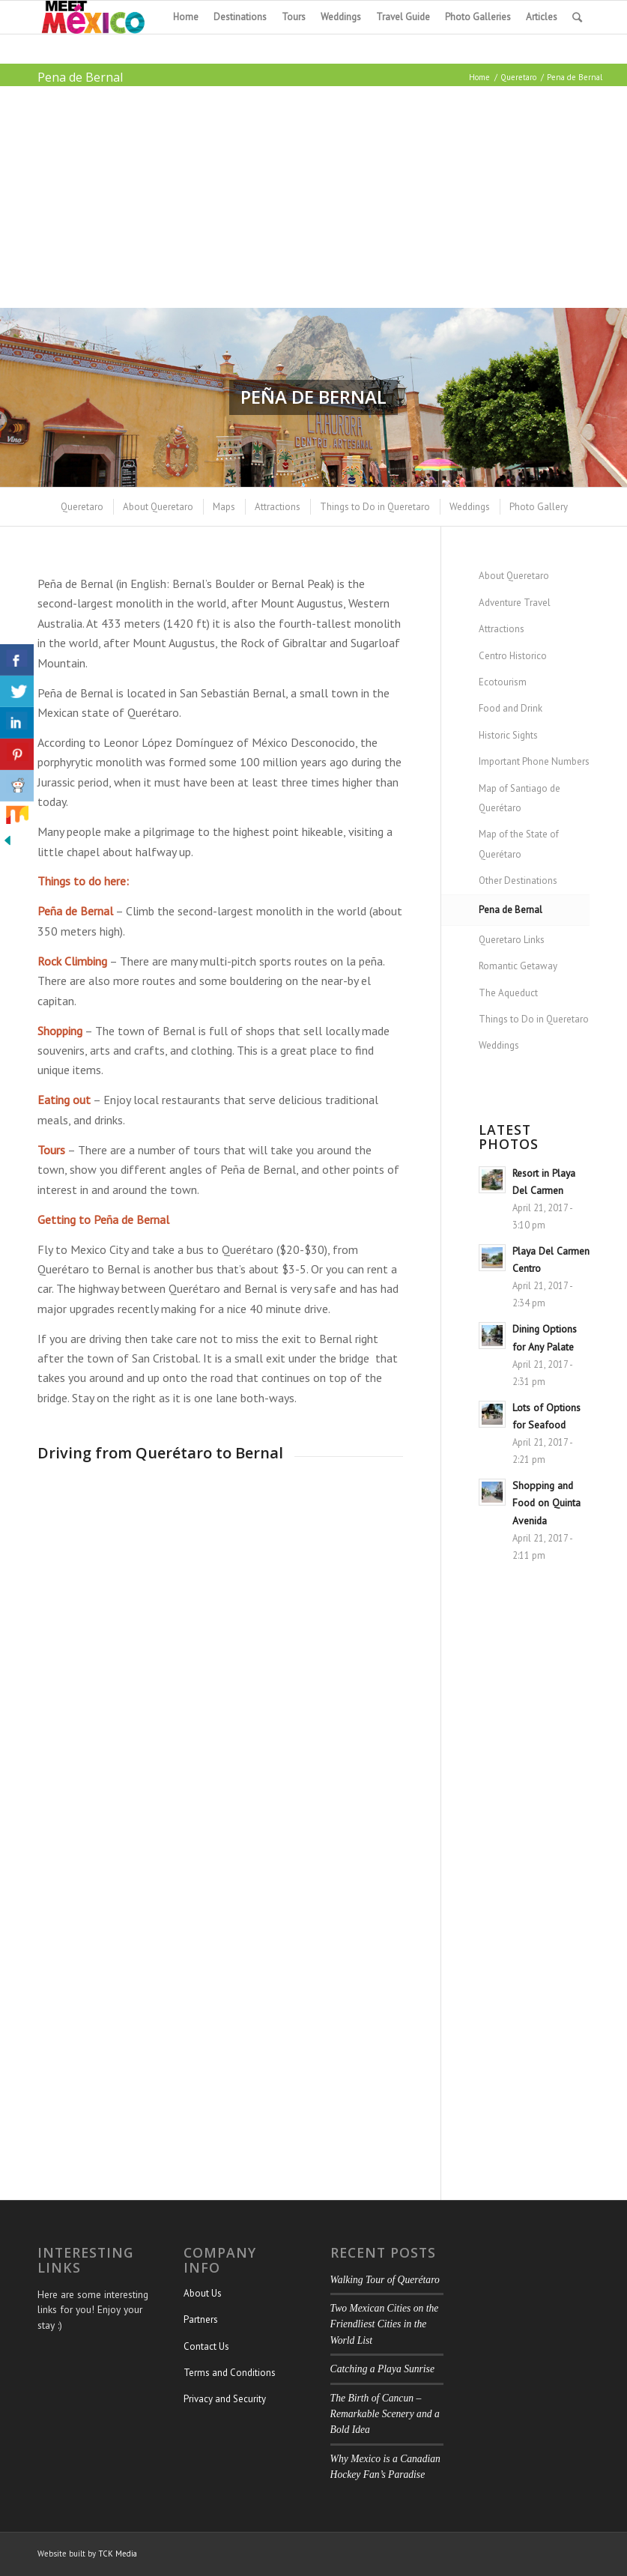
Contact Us (206, 2346)
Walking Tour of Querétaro (385, 2279)
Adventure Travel (515, 602)
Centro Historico (513, 655)
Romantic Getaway (518, 966)
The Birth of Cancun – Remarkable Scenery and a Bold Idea (385, 2414)
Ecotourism (503, 682)
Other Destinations (518, 880)
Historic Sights (508, 735)
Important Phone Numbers (534, 761)
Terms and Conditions (230, 2372)
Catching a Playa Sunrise (382, 2369)
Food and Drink (510, 708)
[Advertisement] (313, 197)
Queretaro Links (512, 939)
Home (479, 77)
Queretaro (518, 77)
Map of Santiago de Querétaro (519, 798)
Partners (201, 2319)
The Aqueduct (508, 993)
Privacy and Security (225, 2398)
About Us (203, 2293)
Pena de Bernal (80, 77)
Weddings (499, 1045)
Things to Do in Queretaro (534, 1019)
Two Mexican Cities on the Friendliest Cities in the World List (384, 2324)
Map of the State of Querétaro (519, 844)
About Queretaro (514, 575)
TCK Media (117, 2553)
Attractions (501, 628)
